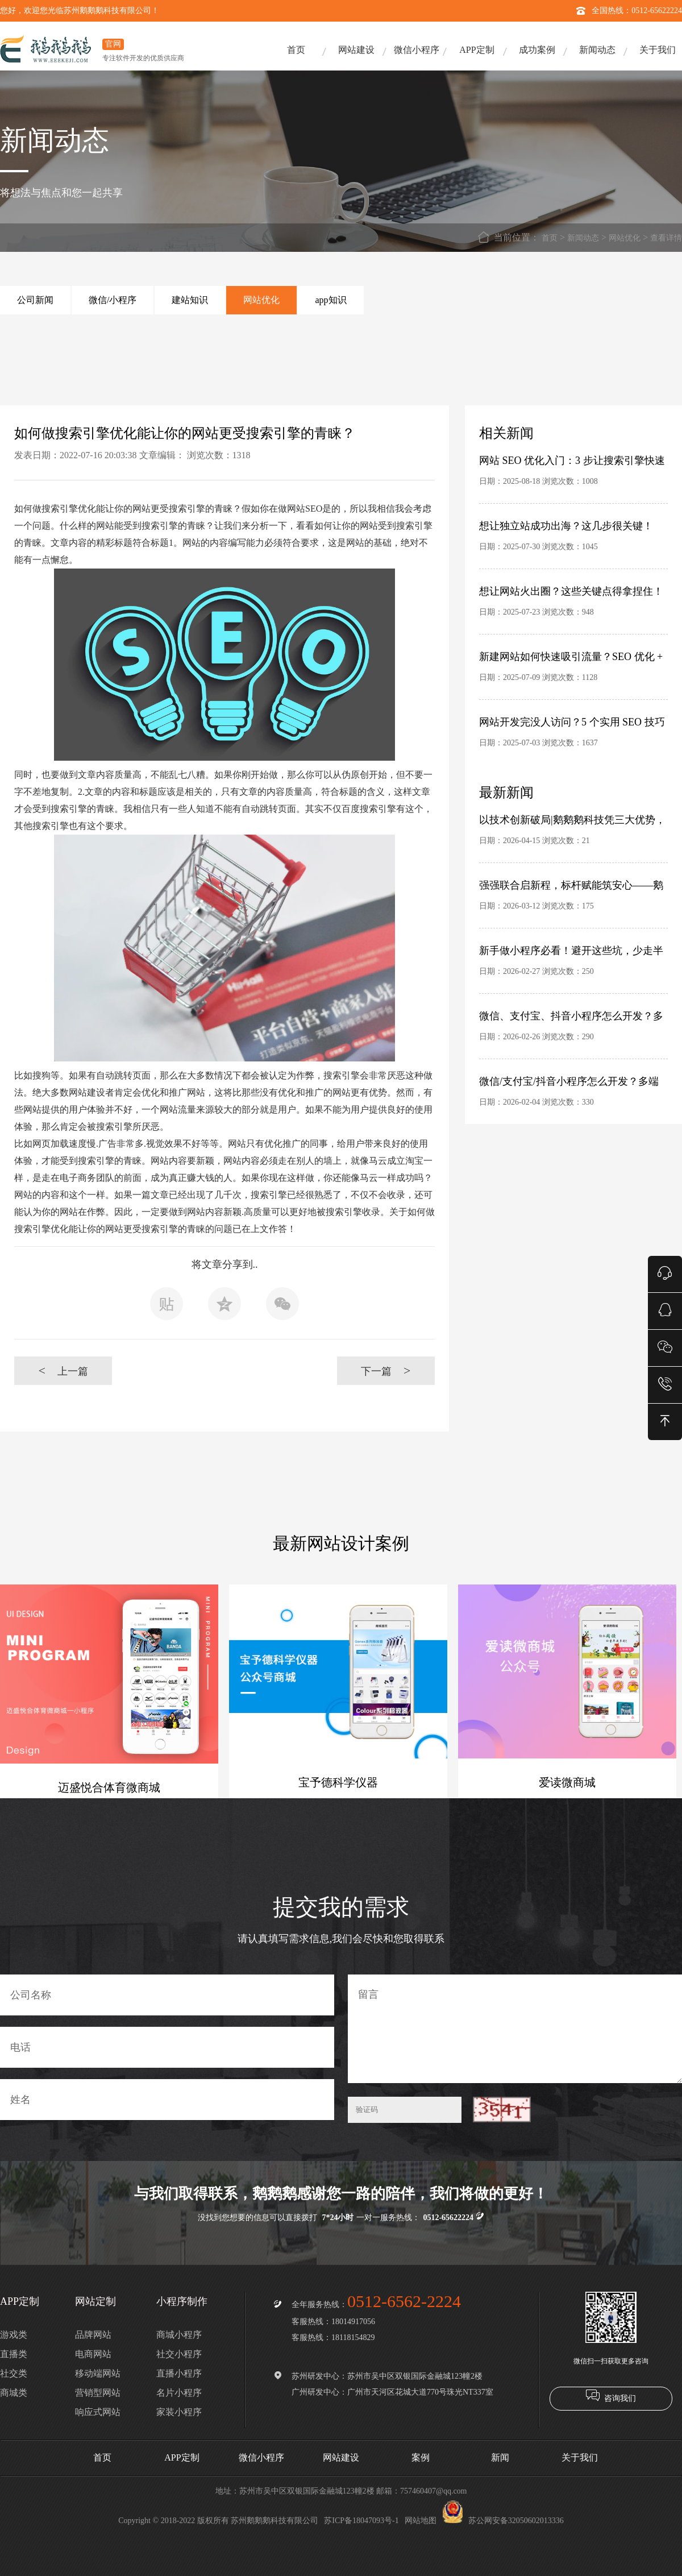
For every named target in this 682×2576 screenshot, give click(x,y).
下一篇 (385, 1370)
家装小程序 (179, 2412)
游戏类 (13, 2334)
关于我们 (657, 50)
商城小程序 (179, 2334)
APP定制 (476, 50)
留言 (515, 2028)
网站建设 (356, 50)
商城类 (13, 2392)
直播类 (13, 2354)
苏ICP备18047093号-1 (361, 2520)
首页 (296, 50)
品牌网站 (93, 2334)
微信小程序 (416, 50)
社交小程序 (179, 2354)
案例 (420, 2457)
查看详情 (666, 238)
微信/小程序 (112, 300)
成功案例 (537, 50)
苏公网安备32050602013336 (503, 2520)
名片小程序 (179, 2392)
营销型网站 (97, 2392)
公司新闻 (35, 300)
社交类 (13, 2373)
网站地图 (420, 2520)
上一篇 (63, 1370)
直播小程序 (179, 2373)
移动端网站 (97, 2373)
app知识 (330, 300)
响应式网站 (97, 2412)
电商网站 (93, 2354)
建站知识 (190, 300)
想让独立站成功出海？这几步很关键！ (566, 526)
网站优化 (625, 238)
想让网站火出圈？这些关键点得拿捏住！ (571, 591)
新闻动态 (597, 50)
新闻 (500, 2457)
